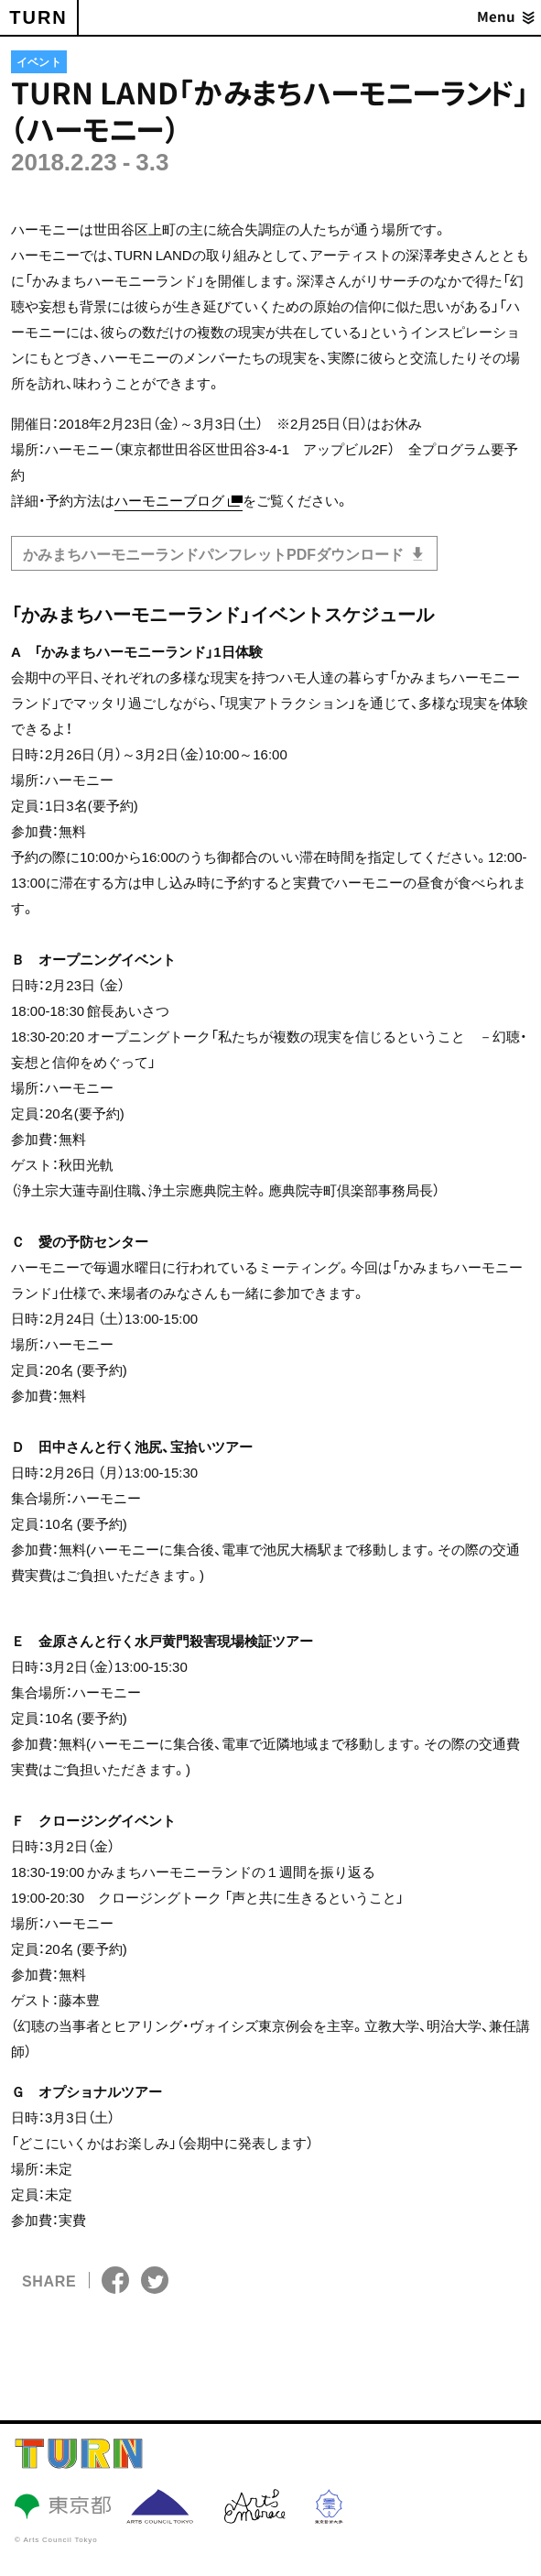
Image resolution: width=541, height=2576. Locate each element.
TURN (38, 17)
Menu (496, 17)
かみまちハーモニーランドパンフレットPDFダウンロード (215, 553)
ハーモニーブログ (169, 500)
